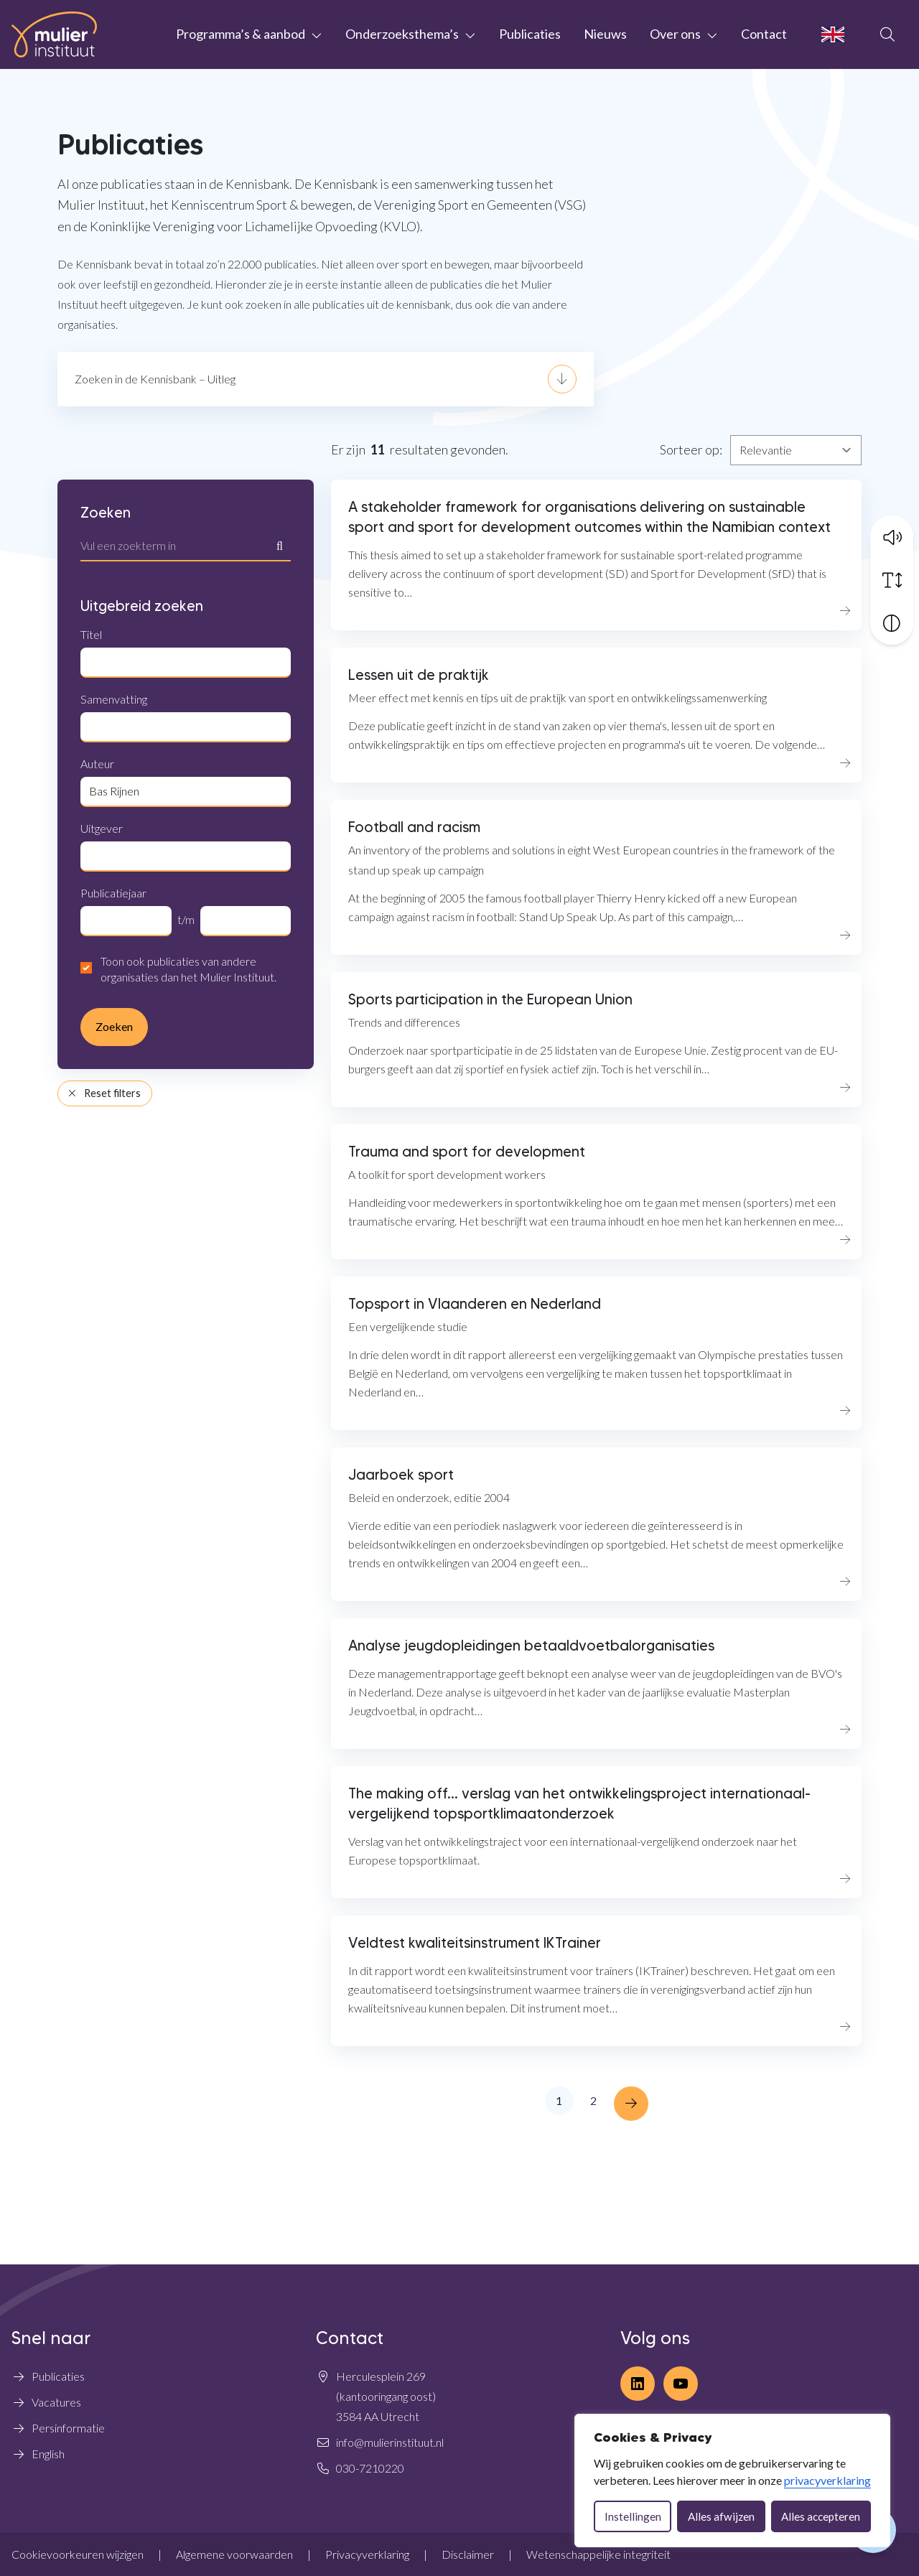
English (48, 2453)
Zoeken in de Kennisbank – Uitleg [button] (155, 379)
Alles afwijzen (721, 2516)
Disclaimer (468, 2554)
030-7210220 (370, 2468)
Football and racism (414, 827)
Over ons (675, 34)
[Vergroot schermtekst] (891, 576)
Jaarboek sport (401, 1474)
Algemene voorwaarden (234, 2554)
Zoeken (105, 512)
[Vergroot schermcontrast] (891, 619)
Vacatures (56, 2402)
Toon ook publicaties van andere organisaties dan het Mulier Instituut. (188, 969)
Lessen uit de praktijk (418, 674)
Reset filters (104, 1093)
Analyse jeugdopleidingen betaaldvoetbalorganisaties (531, 1645)
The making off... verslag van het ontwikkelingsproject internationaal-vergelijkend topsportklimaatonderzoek (579, 1803)
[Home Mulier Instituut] (54, 34)
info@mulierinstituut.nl (390, 2442)
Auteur (97, 763)
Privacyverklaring (367, 2554)
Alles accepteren (820, 2516)
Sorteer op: (691, 449)
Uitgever (101, 828)
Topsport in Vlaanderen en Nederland (474, 1303)
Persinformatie (68, 2428)
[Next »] (631, 2103)
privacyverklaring (827, 2480)
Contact (764, 34)
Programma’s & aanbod (240, 34)
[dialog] (732, 2480)
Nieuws (605, 34)
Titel (91, 634)
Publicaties (530, 34)
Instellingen (633, 2516)
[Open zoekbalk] (887, 34)
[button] (891, 533)
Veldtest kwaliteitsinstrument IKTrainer (474, 1942)
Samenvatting (113, 699)
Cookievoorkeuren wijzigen (77, 2554)
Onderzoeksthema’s (402, 34)
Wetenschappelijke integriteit (598, 2554)
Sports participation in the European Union (490, 999)
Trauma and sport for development (466, 1151)
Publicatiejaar (113, 893)
